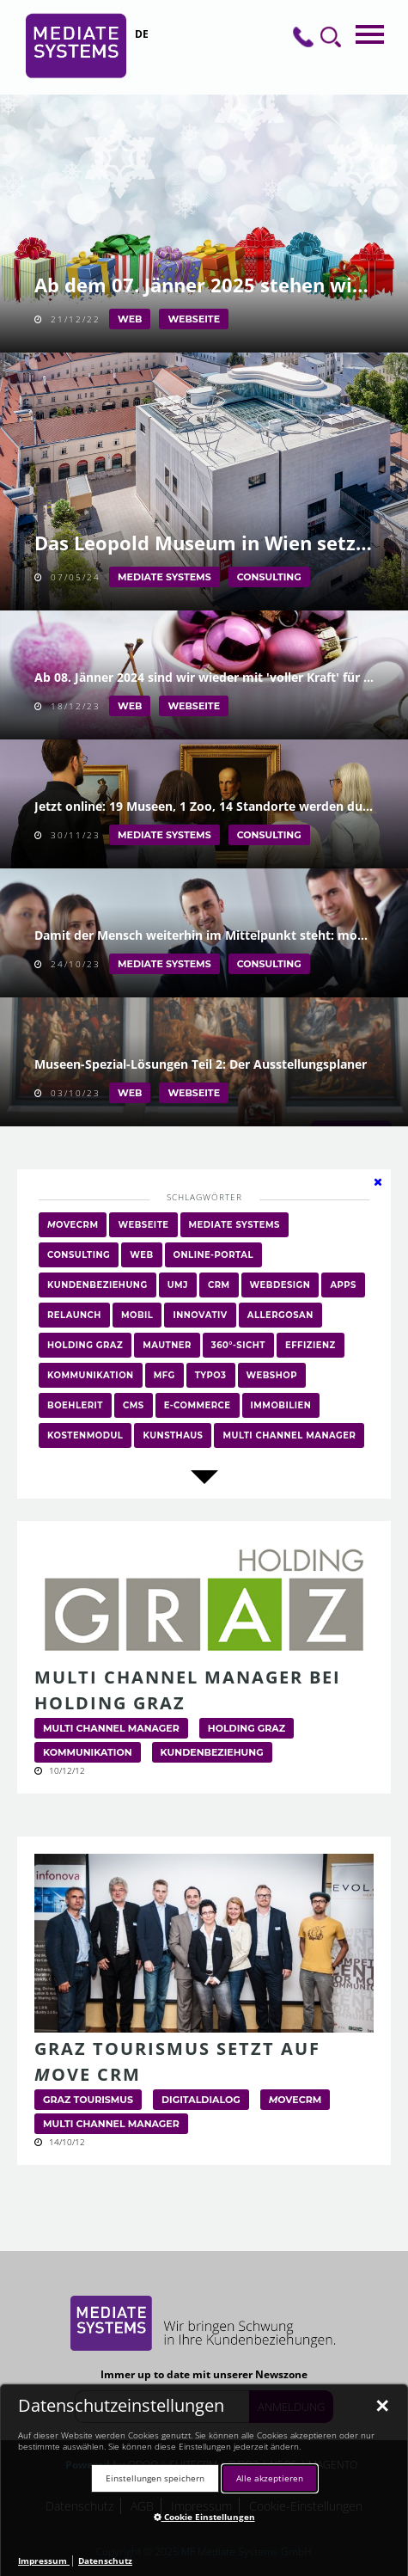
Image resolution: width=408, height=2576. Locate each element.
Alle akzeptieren (269, 2478)
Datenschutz (105, 2561)
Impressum (44, 2561)
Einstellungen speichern (155, 2478)
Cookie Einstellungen (204, 2517)
